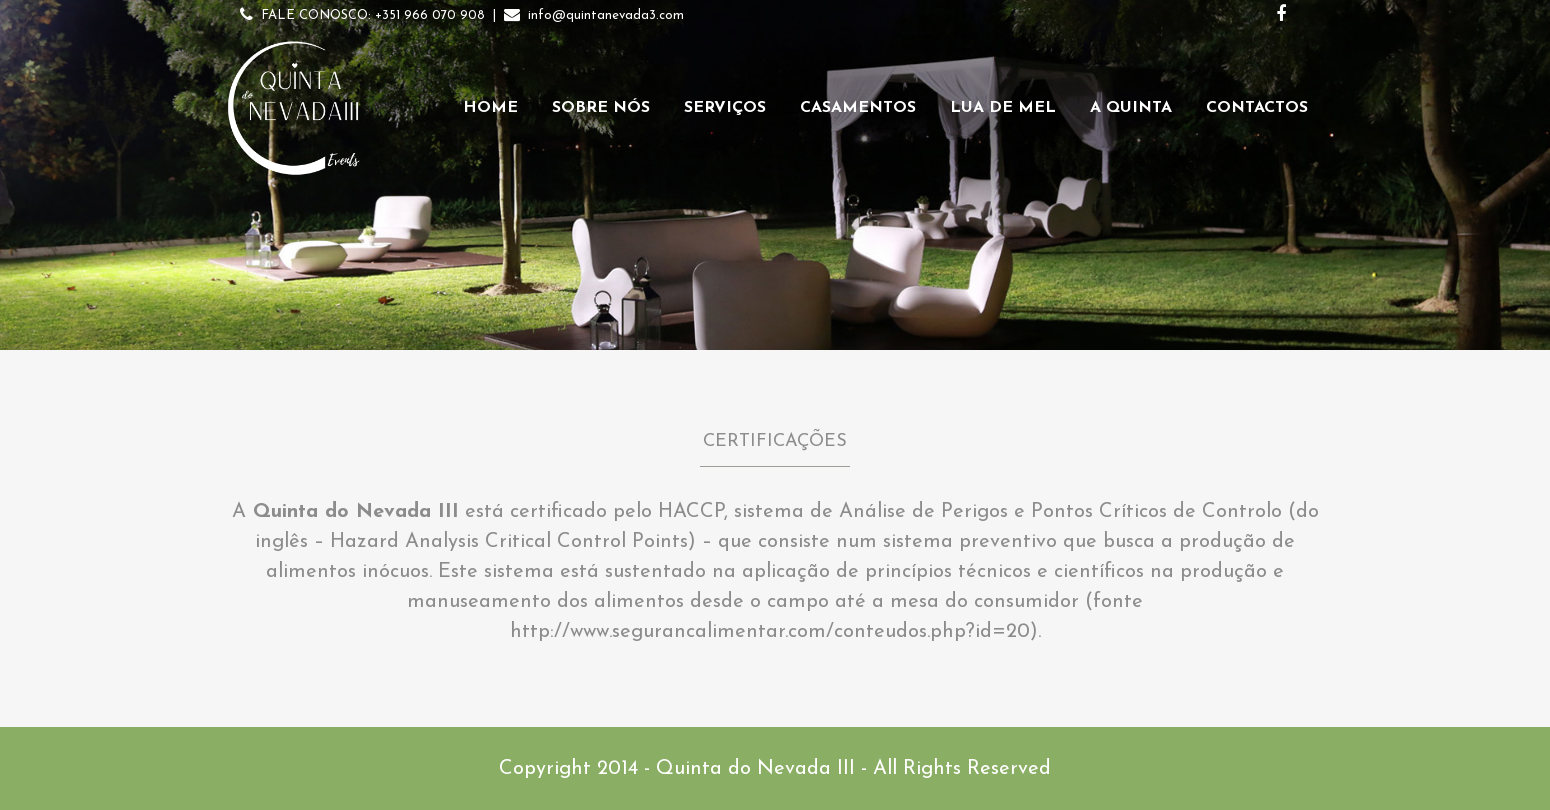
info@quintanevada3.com (606, 15)
